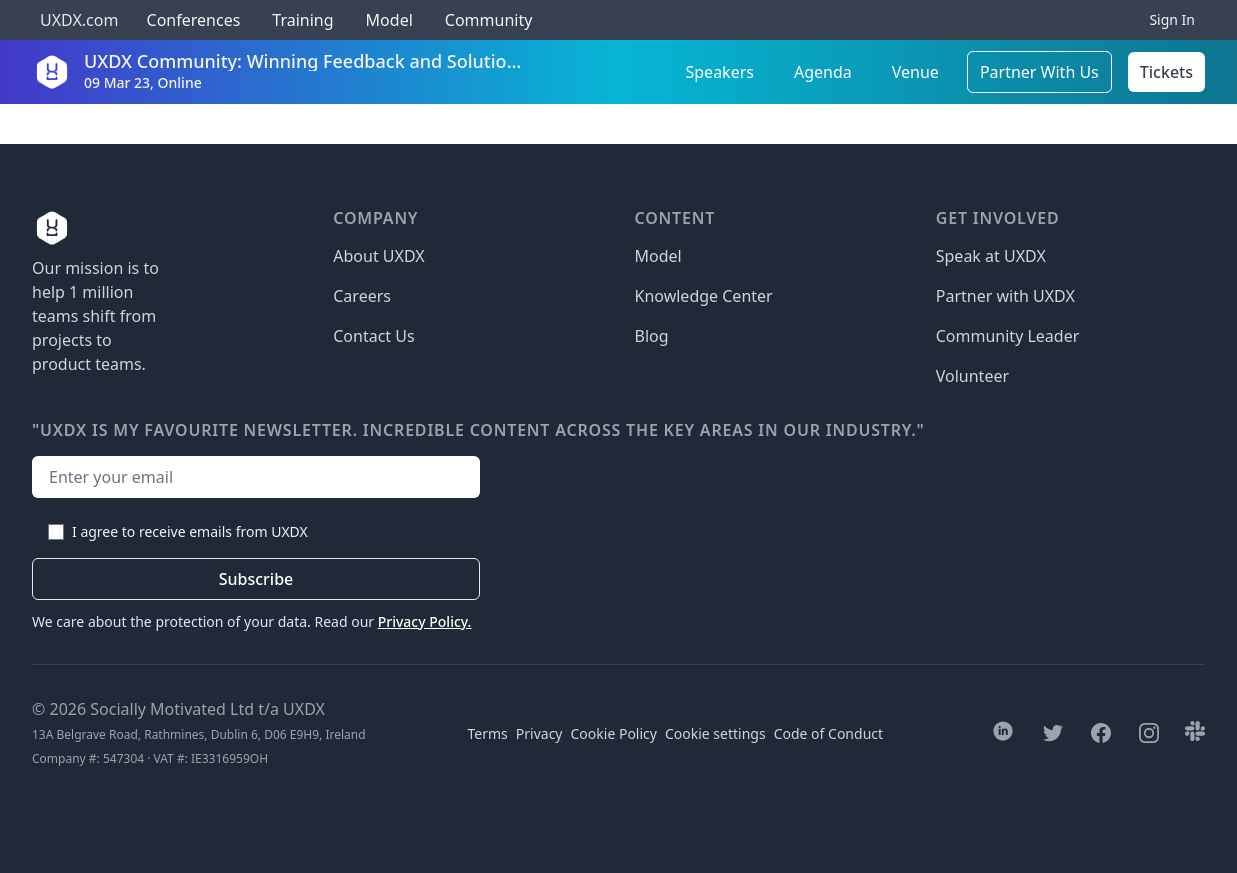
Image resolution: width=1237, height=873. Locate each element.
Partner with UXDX (1005, 296)
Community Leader (1008, 336)
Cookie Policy (614, 733)
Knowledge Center (704, 296)
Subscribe (256, 579)
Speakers (720, 72)
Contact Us (373, 336)
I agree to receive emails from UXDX (190, 531)
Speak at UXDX (991, 256)
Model (389, 20)
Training (302, 20)
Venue (915, 72)
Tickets (1166, 72)
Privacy (539, 733)
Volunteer (972, 376)
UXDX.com (79, 20)
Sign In (1172, 19)
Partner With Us (1039, 72)
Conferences (191, 20)
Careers (362, 296)
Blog (652, 336)
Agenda (823, 72)
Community (489, 20)
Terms (488, 733)
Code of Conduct (828, 733)
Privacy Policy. (425, 621)
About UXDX (378, 256)
